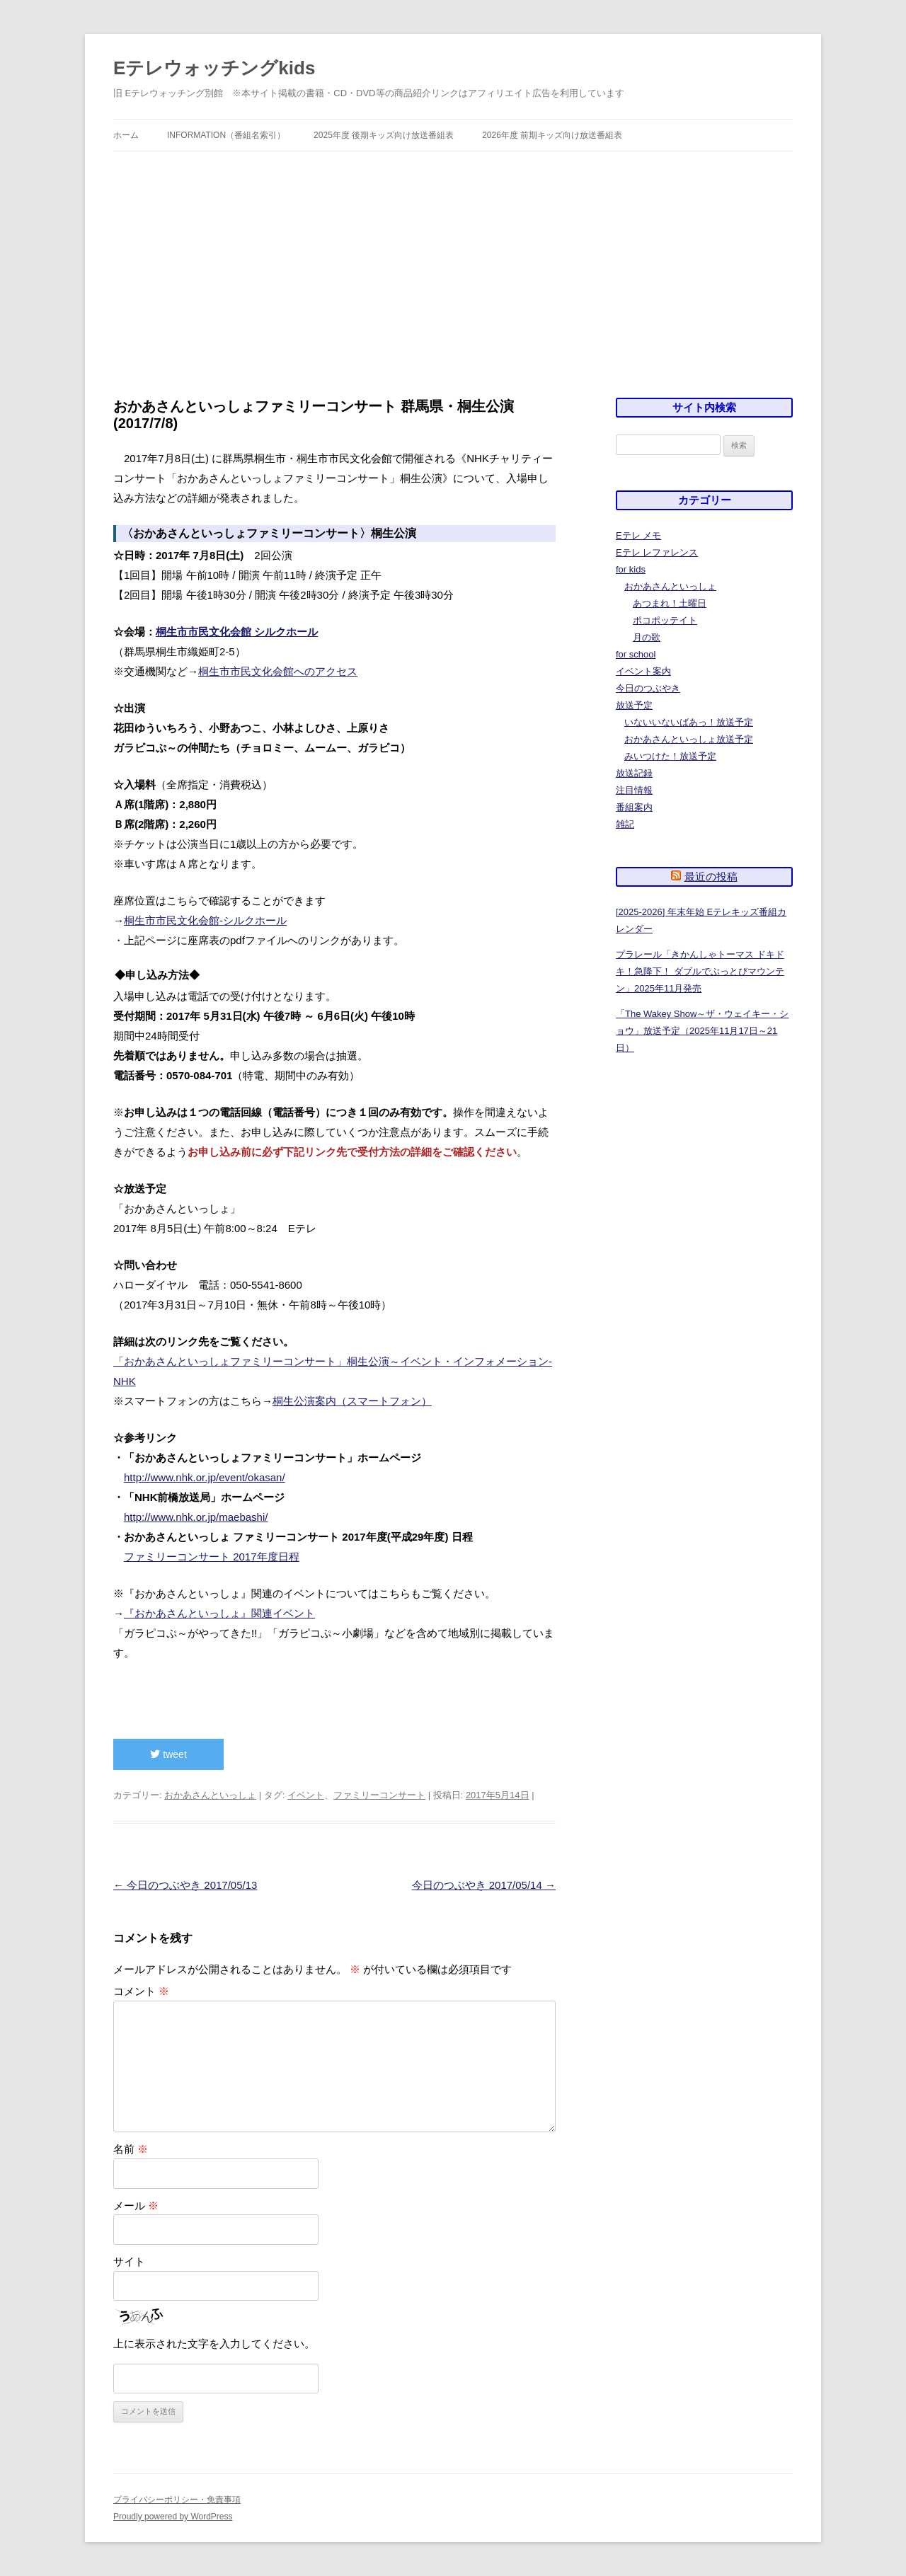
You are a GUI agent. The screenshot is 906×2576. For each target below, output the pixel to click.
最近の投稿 (711, 876)
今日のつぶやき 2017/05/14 (484, 1885)
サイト (129, 2261)
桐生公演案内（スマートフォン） (352, 1401)
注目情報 (634, 790)
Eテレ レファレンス (657, 552)
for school (635, 654)
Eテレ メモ (638, 535)
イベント (305, 1795)
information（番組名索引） (226, 135)
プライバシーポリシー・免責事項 (177, 2500)
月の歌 (646, 637)
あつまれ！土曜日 (669, 603)
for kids (631, 569)
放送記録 (634, 773)
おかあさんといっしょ (210, 1795)
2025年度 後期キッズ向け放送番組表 (384, 135)
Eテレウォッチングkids (214, 68)
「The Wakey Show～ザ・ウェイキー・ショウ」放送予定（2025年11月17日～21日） (702, 1030)
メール (136, 2206)
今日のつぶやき (648, 688)
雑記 (625, 824)
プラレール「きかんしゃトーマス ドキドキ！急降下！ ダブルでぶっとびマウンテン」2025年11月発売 (700, 971)
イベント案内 (643, 671)
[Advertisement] (453, 258)
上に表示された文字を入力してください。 (214, 2344)
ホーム (126, 135)
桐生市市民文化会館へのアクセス (277, 671)
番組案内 (634, 807)
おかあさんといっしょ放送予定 (688, 739)
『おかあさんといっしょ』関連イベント (219, 1613)
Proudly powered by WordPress (173, 2517)
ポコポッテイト (665, 620)
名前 (130, 2149)
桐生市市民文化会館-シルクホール (205, 920)
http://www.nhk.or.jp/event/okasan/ (204, 1477)
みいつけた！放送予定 (670, 756)
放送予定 (634, 705)
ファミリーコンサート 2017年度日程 (211, 1557)
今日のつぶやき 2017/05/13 (185, 1885)
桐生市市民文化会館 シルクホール (237, 632)
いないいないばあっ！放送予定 (688, 722)
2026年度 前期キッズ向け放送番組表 (552, 135)
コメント (141, 1991)
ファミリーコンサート (379, 1795)
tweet (168, 1754)
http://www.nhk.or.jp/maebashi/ (196, 1517)
